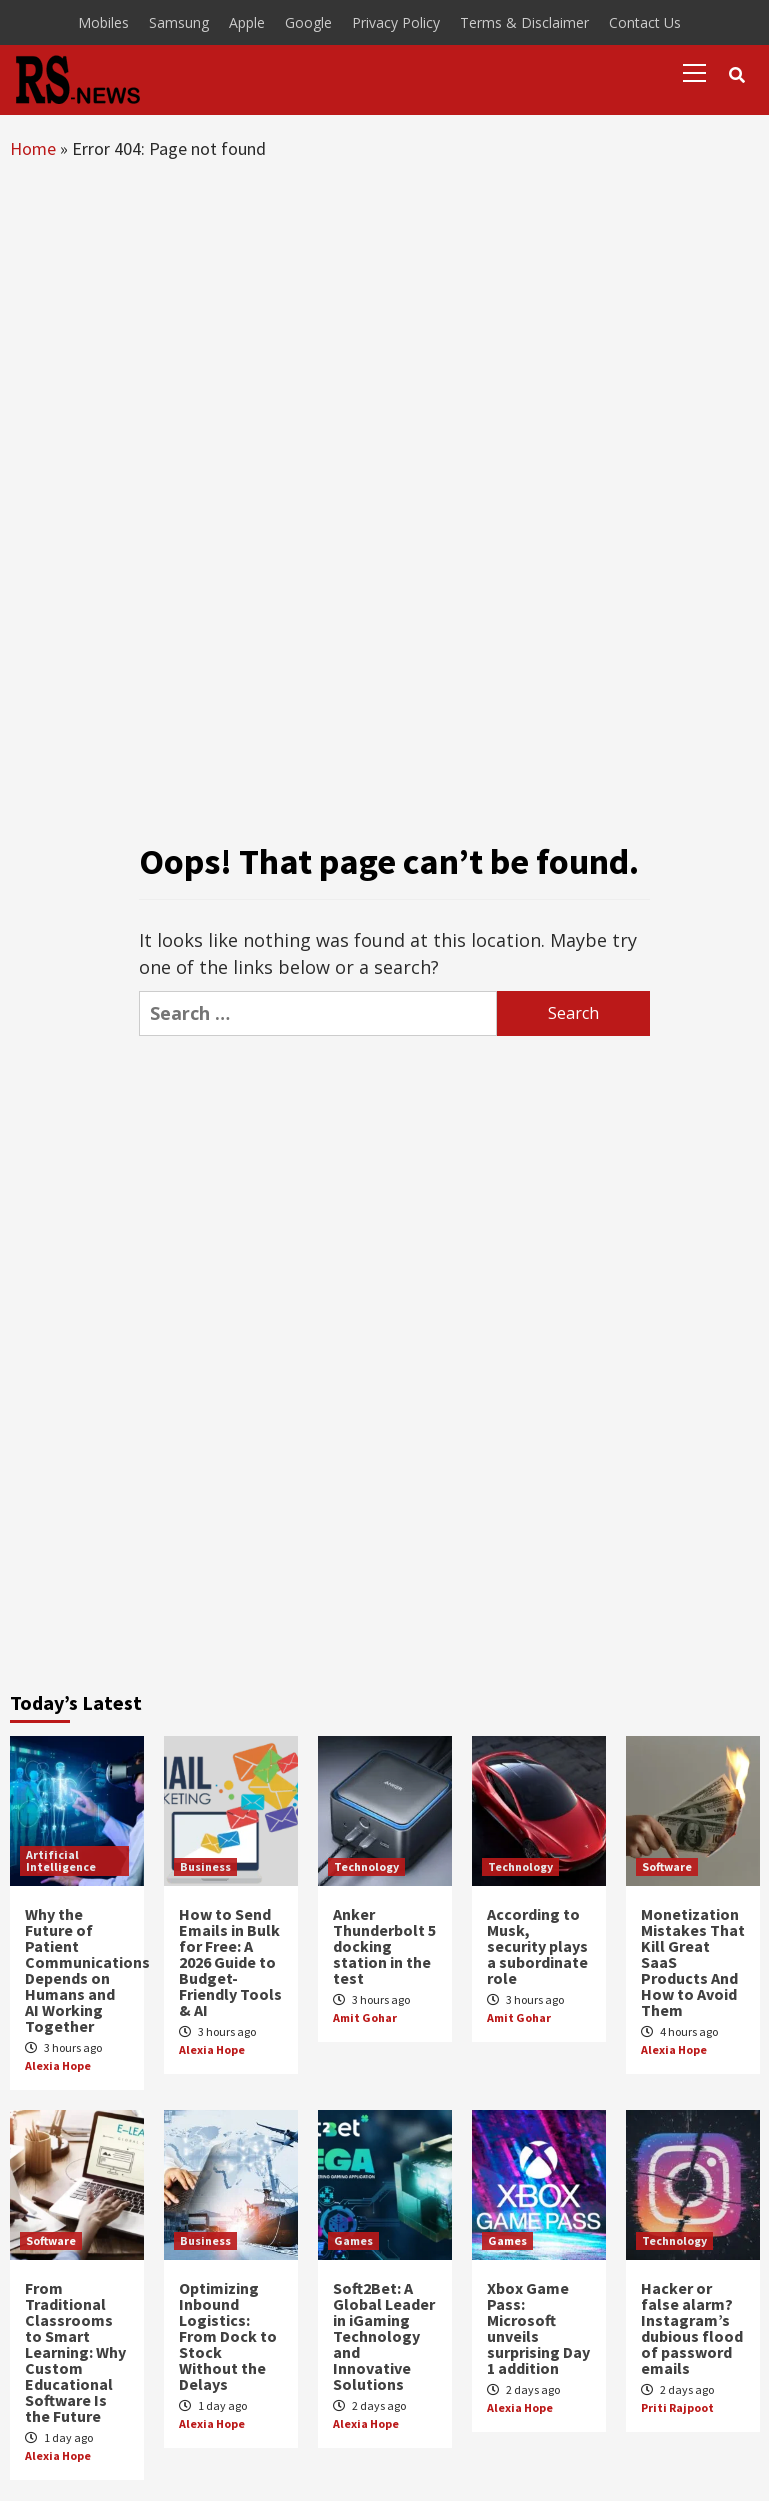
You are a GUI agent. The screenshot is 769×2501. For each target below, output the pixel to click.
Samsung (179, 22)
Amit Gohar (365, 2017)
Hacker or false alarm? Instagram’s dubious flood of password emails (692, 2328)
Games (353, 2240)
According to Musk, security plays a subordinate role (537, 1946)
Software (667, 1866)
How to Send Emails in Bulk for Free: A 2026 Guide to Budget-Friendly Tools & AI (230, 1962)
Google (308, 22)
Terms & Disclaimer (524, 22)
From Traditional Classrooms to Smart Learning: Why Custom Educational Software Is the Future (75, 2352)
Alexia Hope (58, 2065)
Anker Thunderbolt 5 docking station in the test (384, 1946)
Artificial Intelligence (61, 1860)
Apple (247, 22)
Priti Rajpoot (677, 2407)
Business (205, 1866)
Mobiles (103, 22)
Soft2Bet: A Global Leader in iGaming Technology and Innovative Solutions (384, 2336)
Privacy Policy (396, 22)
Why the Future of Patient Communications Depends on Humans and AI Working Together (87, 1970)
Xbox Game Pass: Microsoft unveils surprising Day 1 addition (538, 2328)
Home (33, 148)
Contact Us (645, 22)
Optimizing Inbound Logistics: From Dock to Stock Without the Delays (228, 2336)
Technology (366, 1866)
